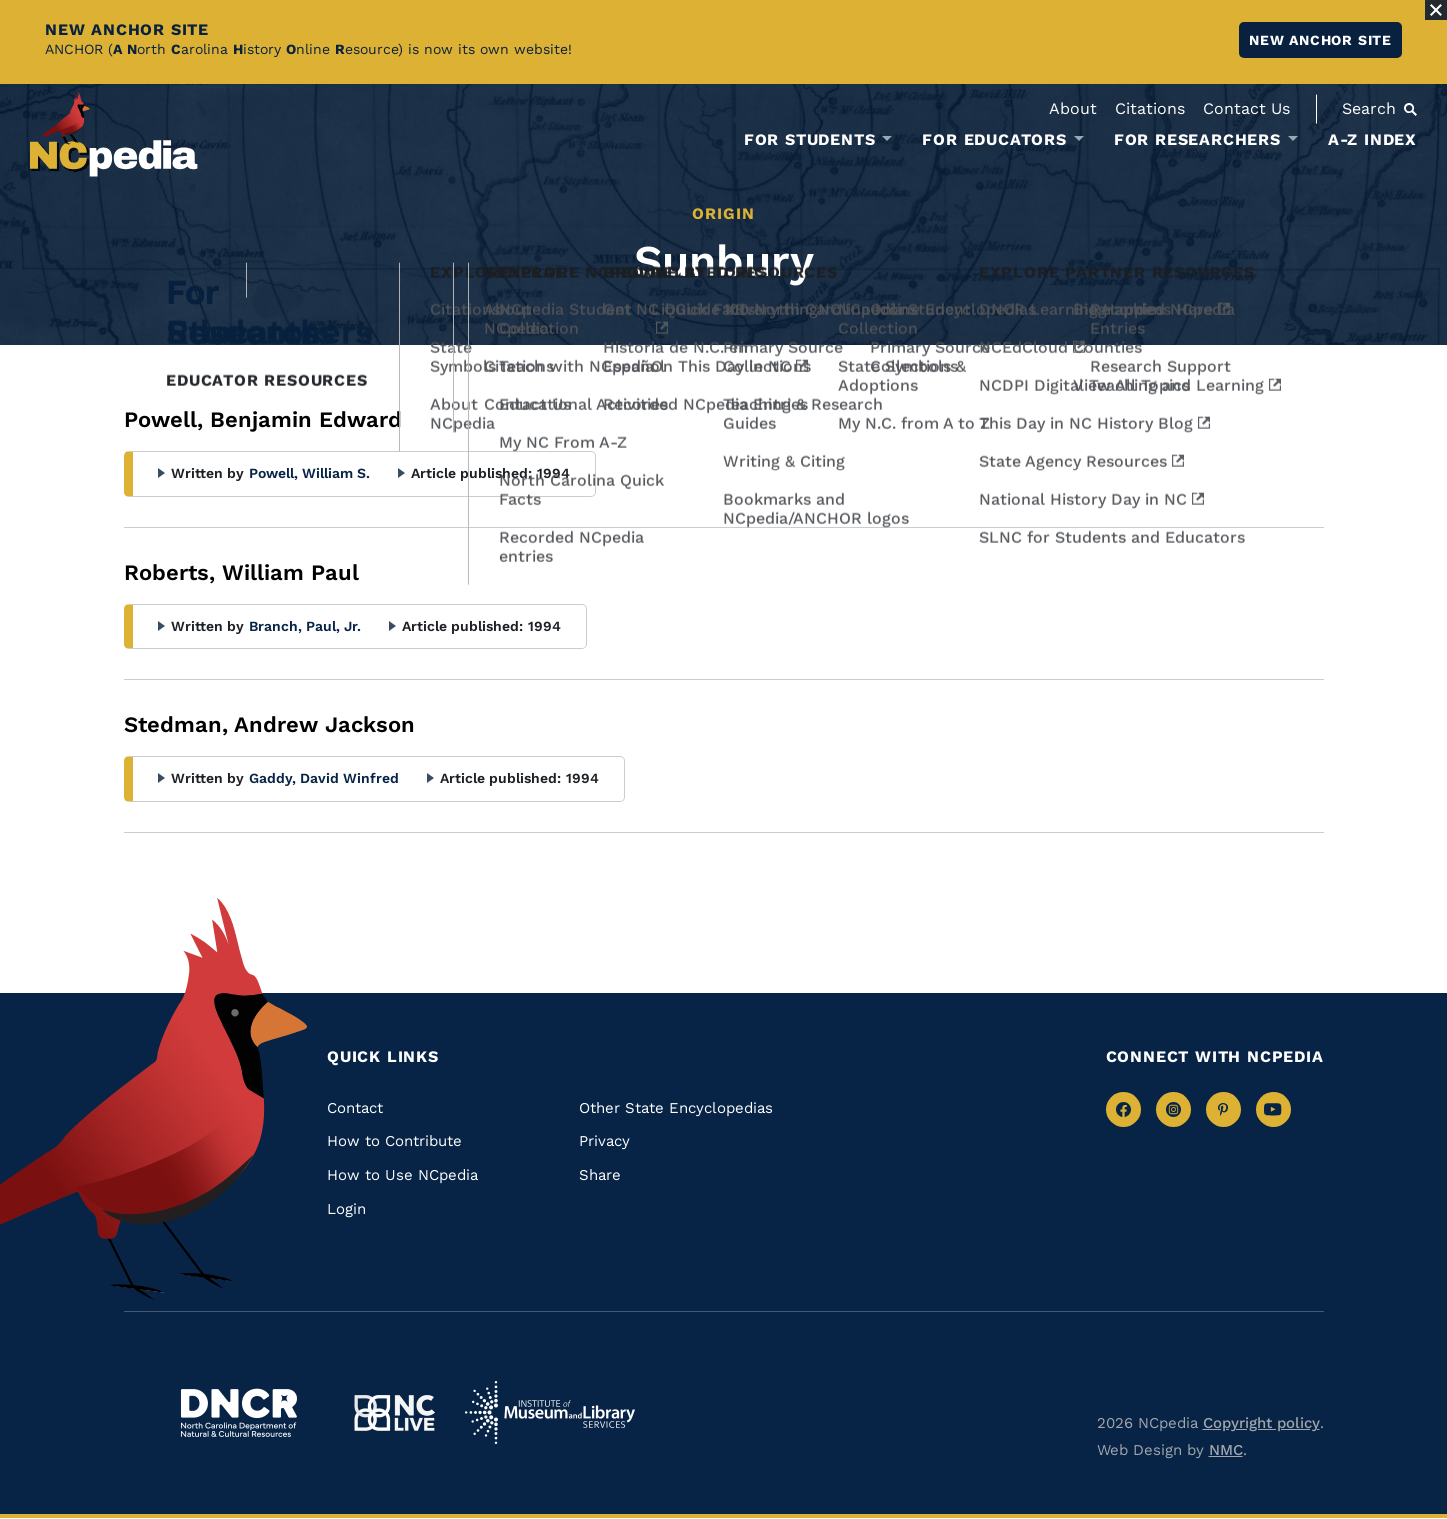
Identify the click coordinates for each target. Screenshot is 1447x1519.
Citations (1150, 108)
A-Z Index (1372, 139)
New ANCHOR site (1320, 40)
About (1073, 108)
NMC (1226, 1450)
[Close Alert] (1436, 10)
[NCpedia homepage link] (114, 134)
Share (600, 1175)
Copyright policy (1261, 1423)
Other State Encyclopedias (676, 1108)
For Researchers (1197, 140)
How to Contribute (394, 1141)
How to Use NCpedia (402, 1175)
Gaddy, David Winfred (324, 778)
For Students (810, 140)
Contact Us (1246, 108)
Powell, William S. (309, 473)
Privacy (604, 1141)
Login (346, 1209)
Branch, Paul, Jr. (305, 626)
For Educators (994, 140)
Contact (355, 1108)
